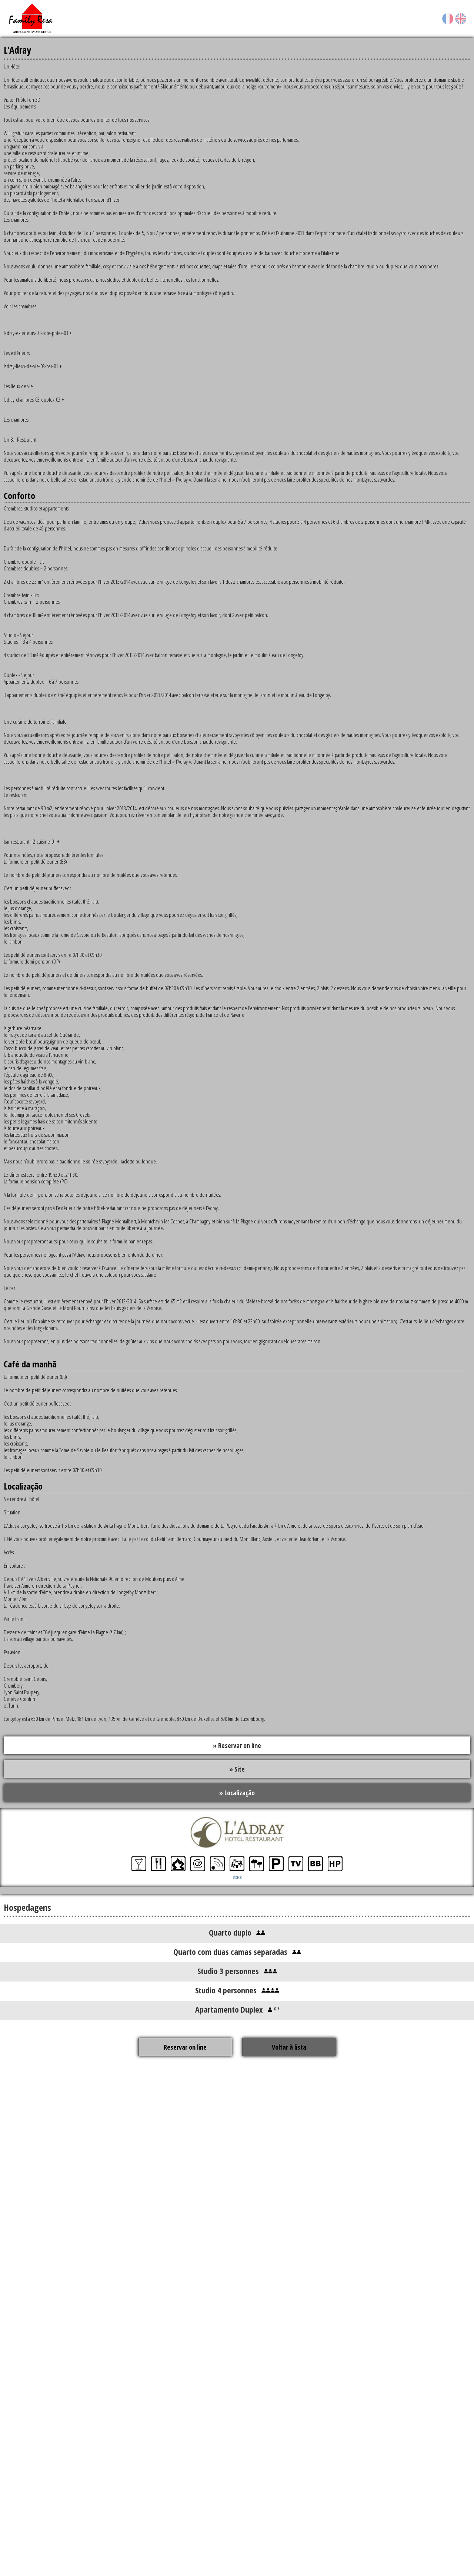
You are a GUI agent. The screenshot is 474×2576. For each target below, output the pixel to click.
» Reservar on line (237, 1745)
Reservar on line (185, 2047)
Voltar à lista (289, 2047)
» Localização (237, 1793)
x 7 (275, 2009)
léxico (237, 1877)
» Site (237, 1769)
